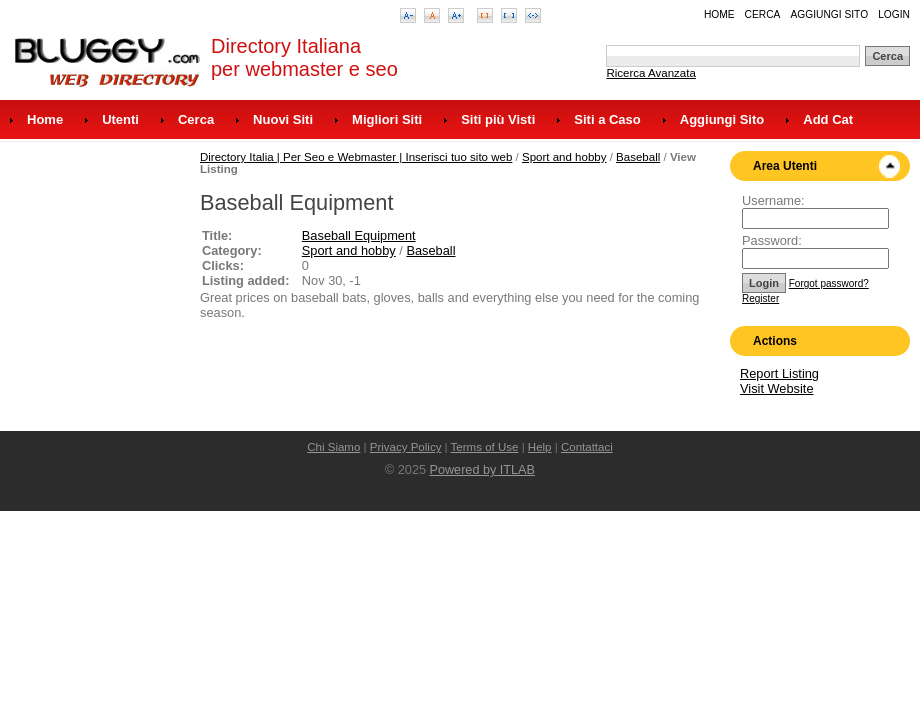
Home (719, 14)
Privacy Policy (406, 447)
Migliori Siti (387, 119)
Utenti (120, 119)
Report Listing (779, 373)
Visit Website (777, 388)
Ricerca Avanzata (650, 73)
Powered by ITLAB (482, 470)
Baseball (638, 157)
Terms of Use (485, 447)
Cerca (763, 14)
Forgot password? (829, 283)
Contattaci (587, 447)
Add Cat (828, 119)
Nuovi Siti (283, 119)
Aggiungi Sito (829, 14)
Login (894, 14)
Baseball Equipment (359, 235)
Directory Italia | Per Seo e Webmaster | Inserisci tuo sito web (356, 157)
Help (540, 447)
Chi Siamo (333, 447)
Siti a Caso (607, 119)
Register (760, 298)
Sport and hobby (564, 157)
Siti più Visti (498, 119)
